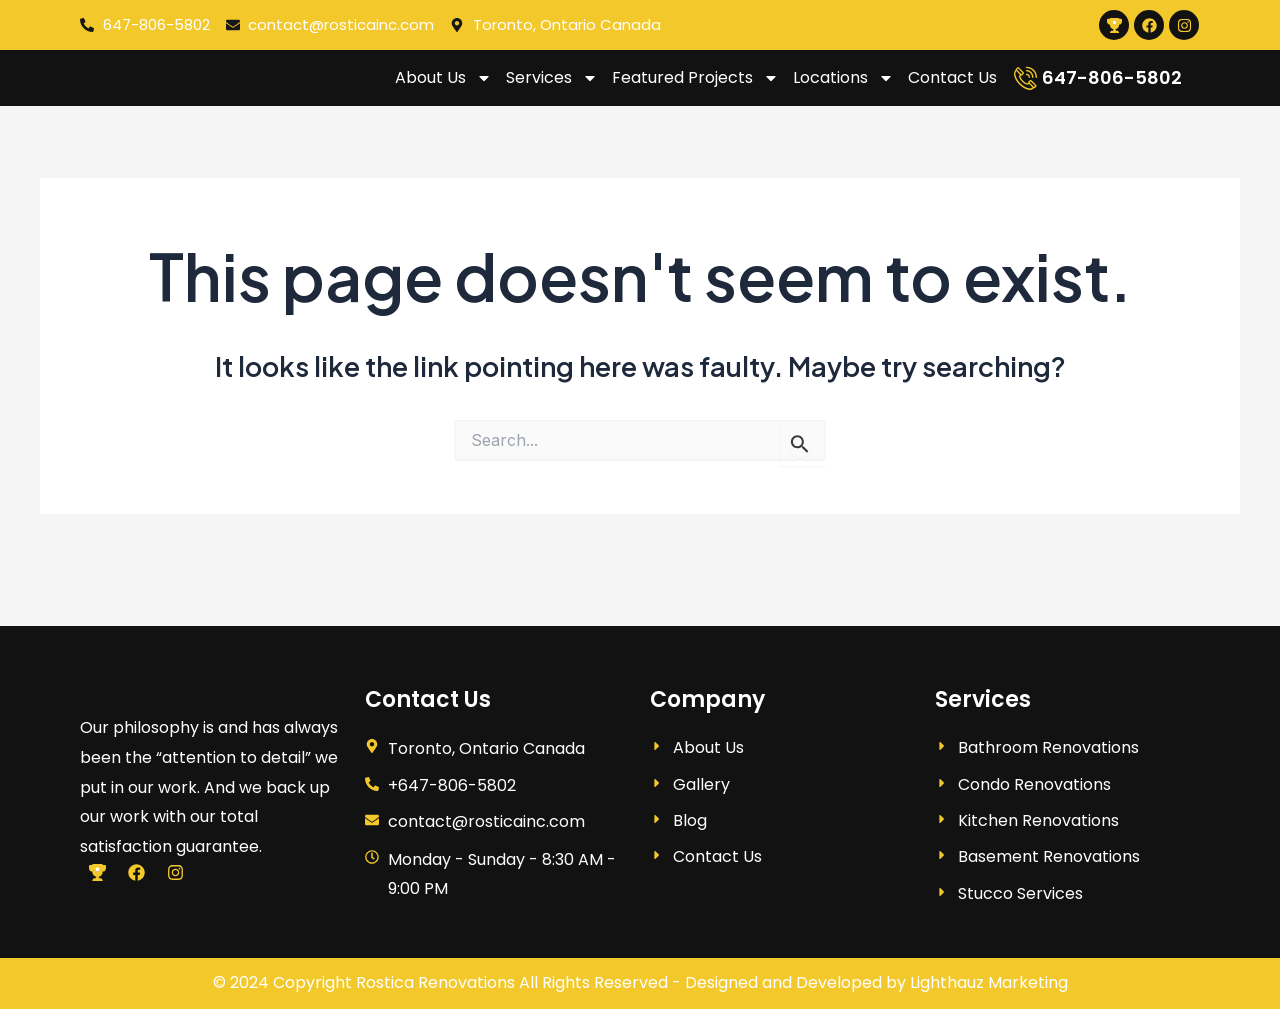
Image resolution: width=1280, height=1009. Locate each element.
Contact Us (952, 89)
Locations (843, 90)
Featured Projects (695, 90)
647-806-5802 (1112, 89)
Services (552, 90)
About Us (443, 90)
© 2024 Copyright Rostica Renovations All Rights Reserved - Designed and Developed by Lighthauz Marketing (640, 982)
